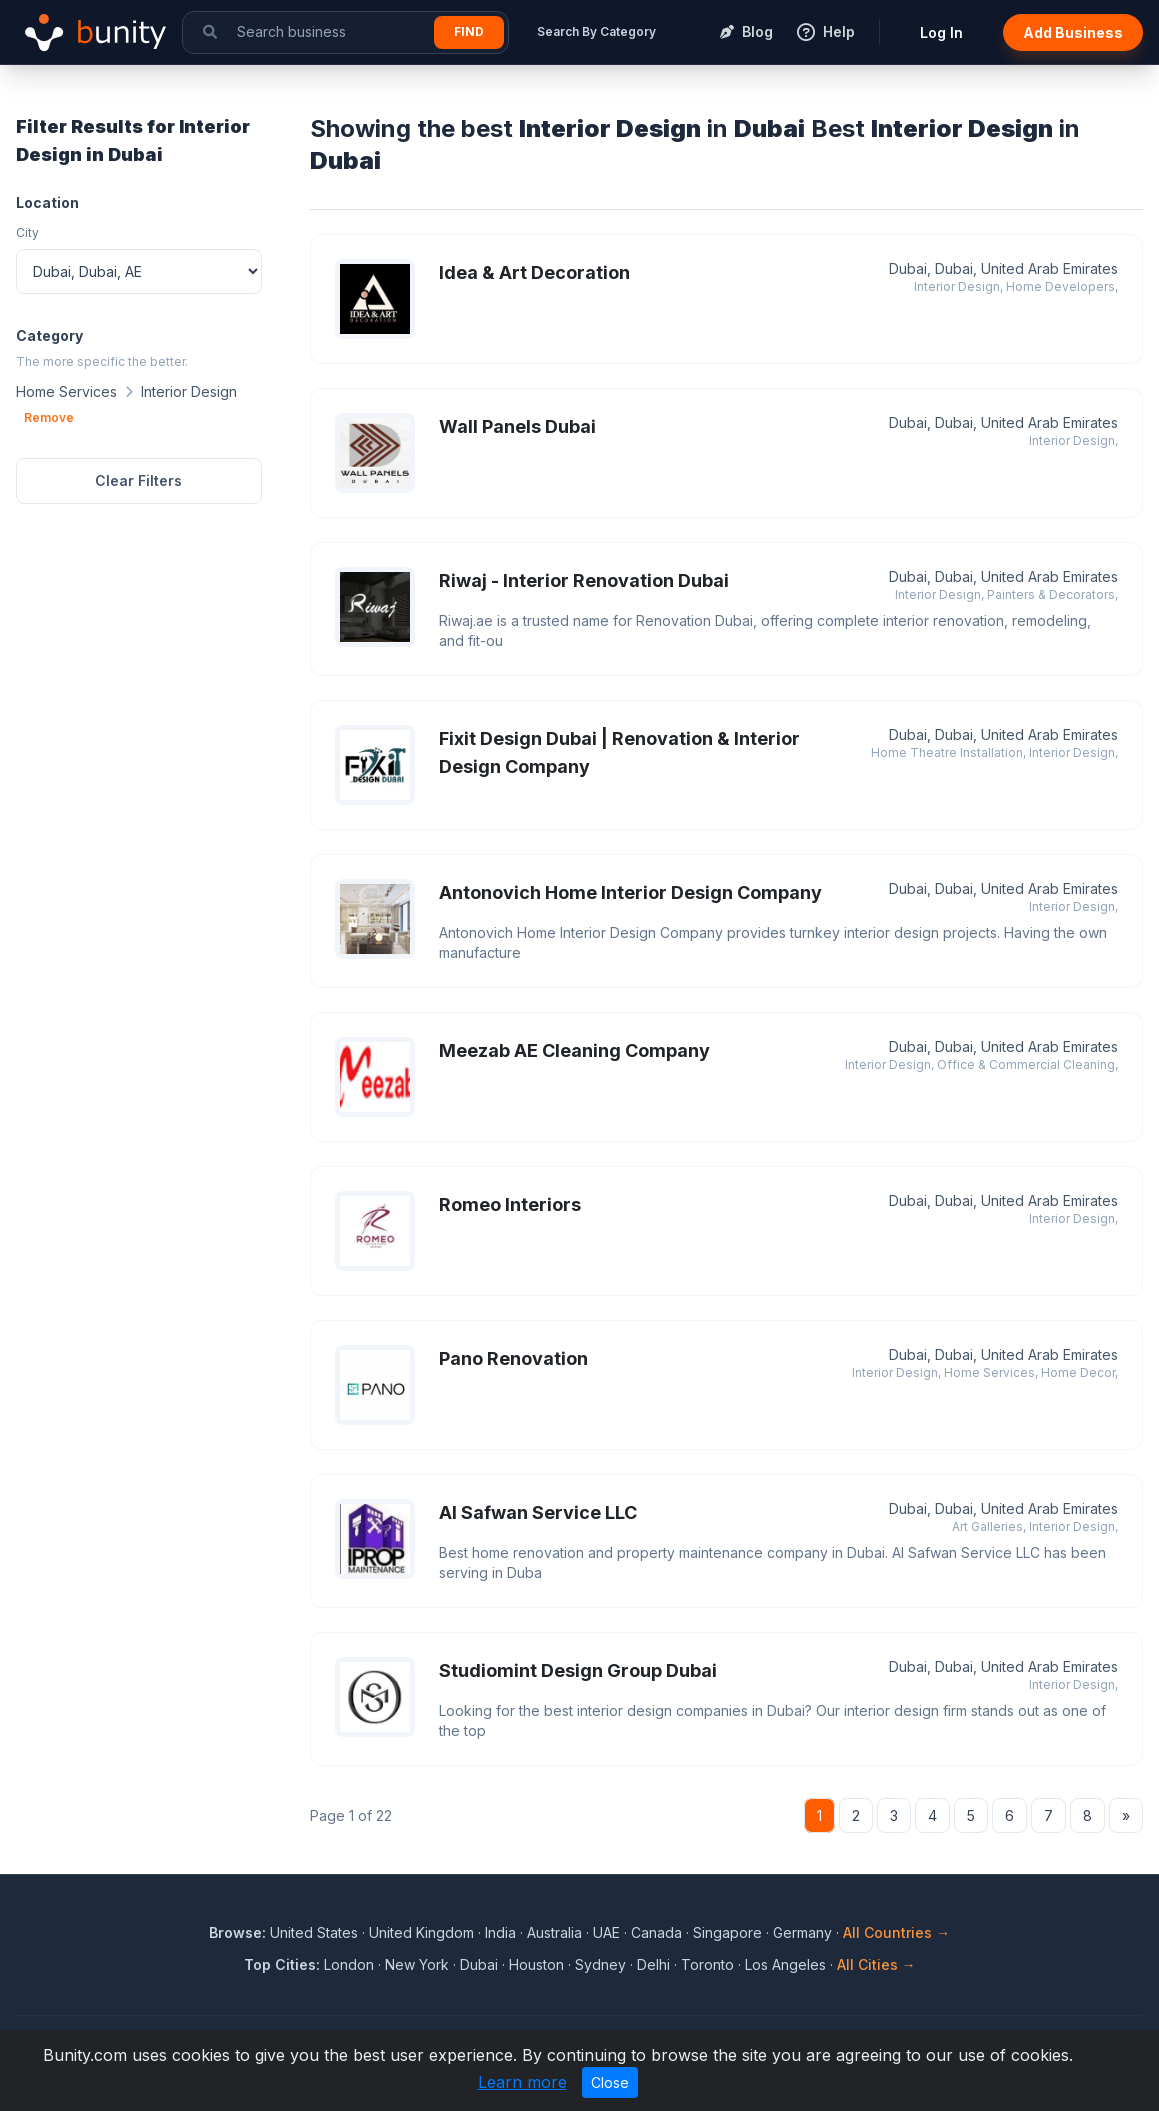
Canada (656, 1932)
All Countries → (896, 1932)
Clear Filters (138, 480)
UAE (606, 1932)
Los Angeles (785, 1964)
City (27, 232)
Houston (536, 1964)
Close (610, 2082)
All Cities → (876, 1964)
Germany (802, 1932)
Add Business (1073, 32)
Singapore (727, 1932)
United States (314, 1932)
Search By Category (596, 31)
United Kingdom (421, 1932)
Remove (49, 417)
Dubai (479, 1964)
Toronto (707, 1964)
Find (469, 31)
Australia (554, 1932)
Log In (941, 32)
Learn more (522, 2082)
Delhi (653, 1964)
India (500, 1932)
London (349, 1964)
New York (417, 1964)
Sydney (600, 1964)
